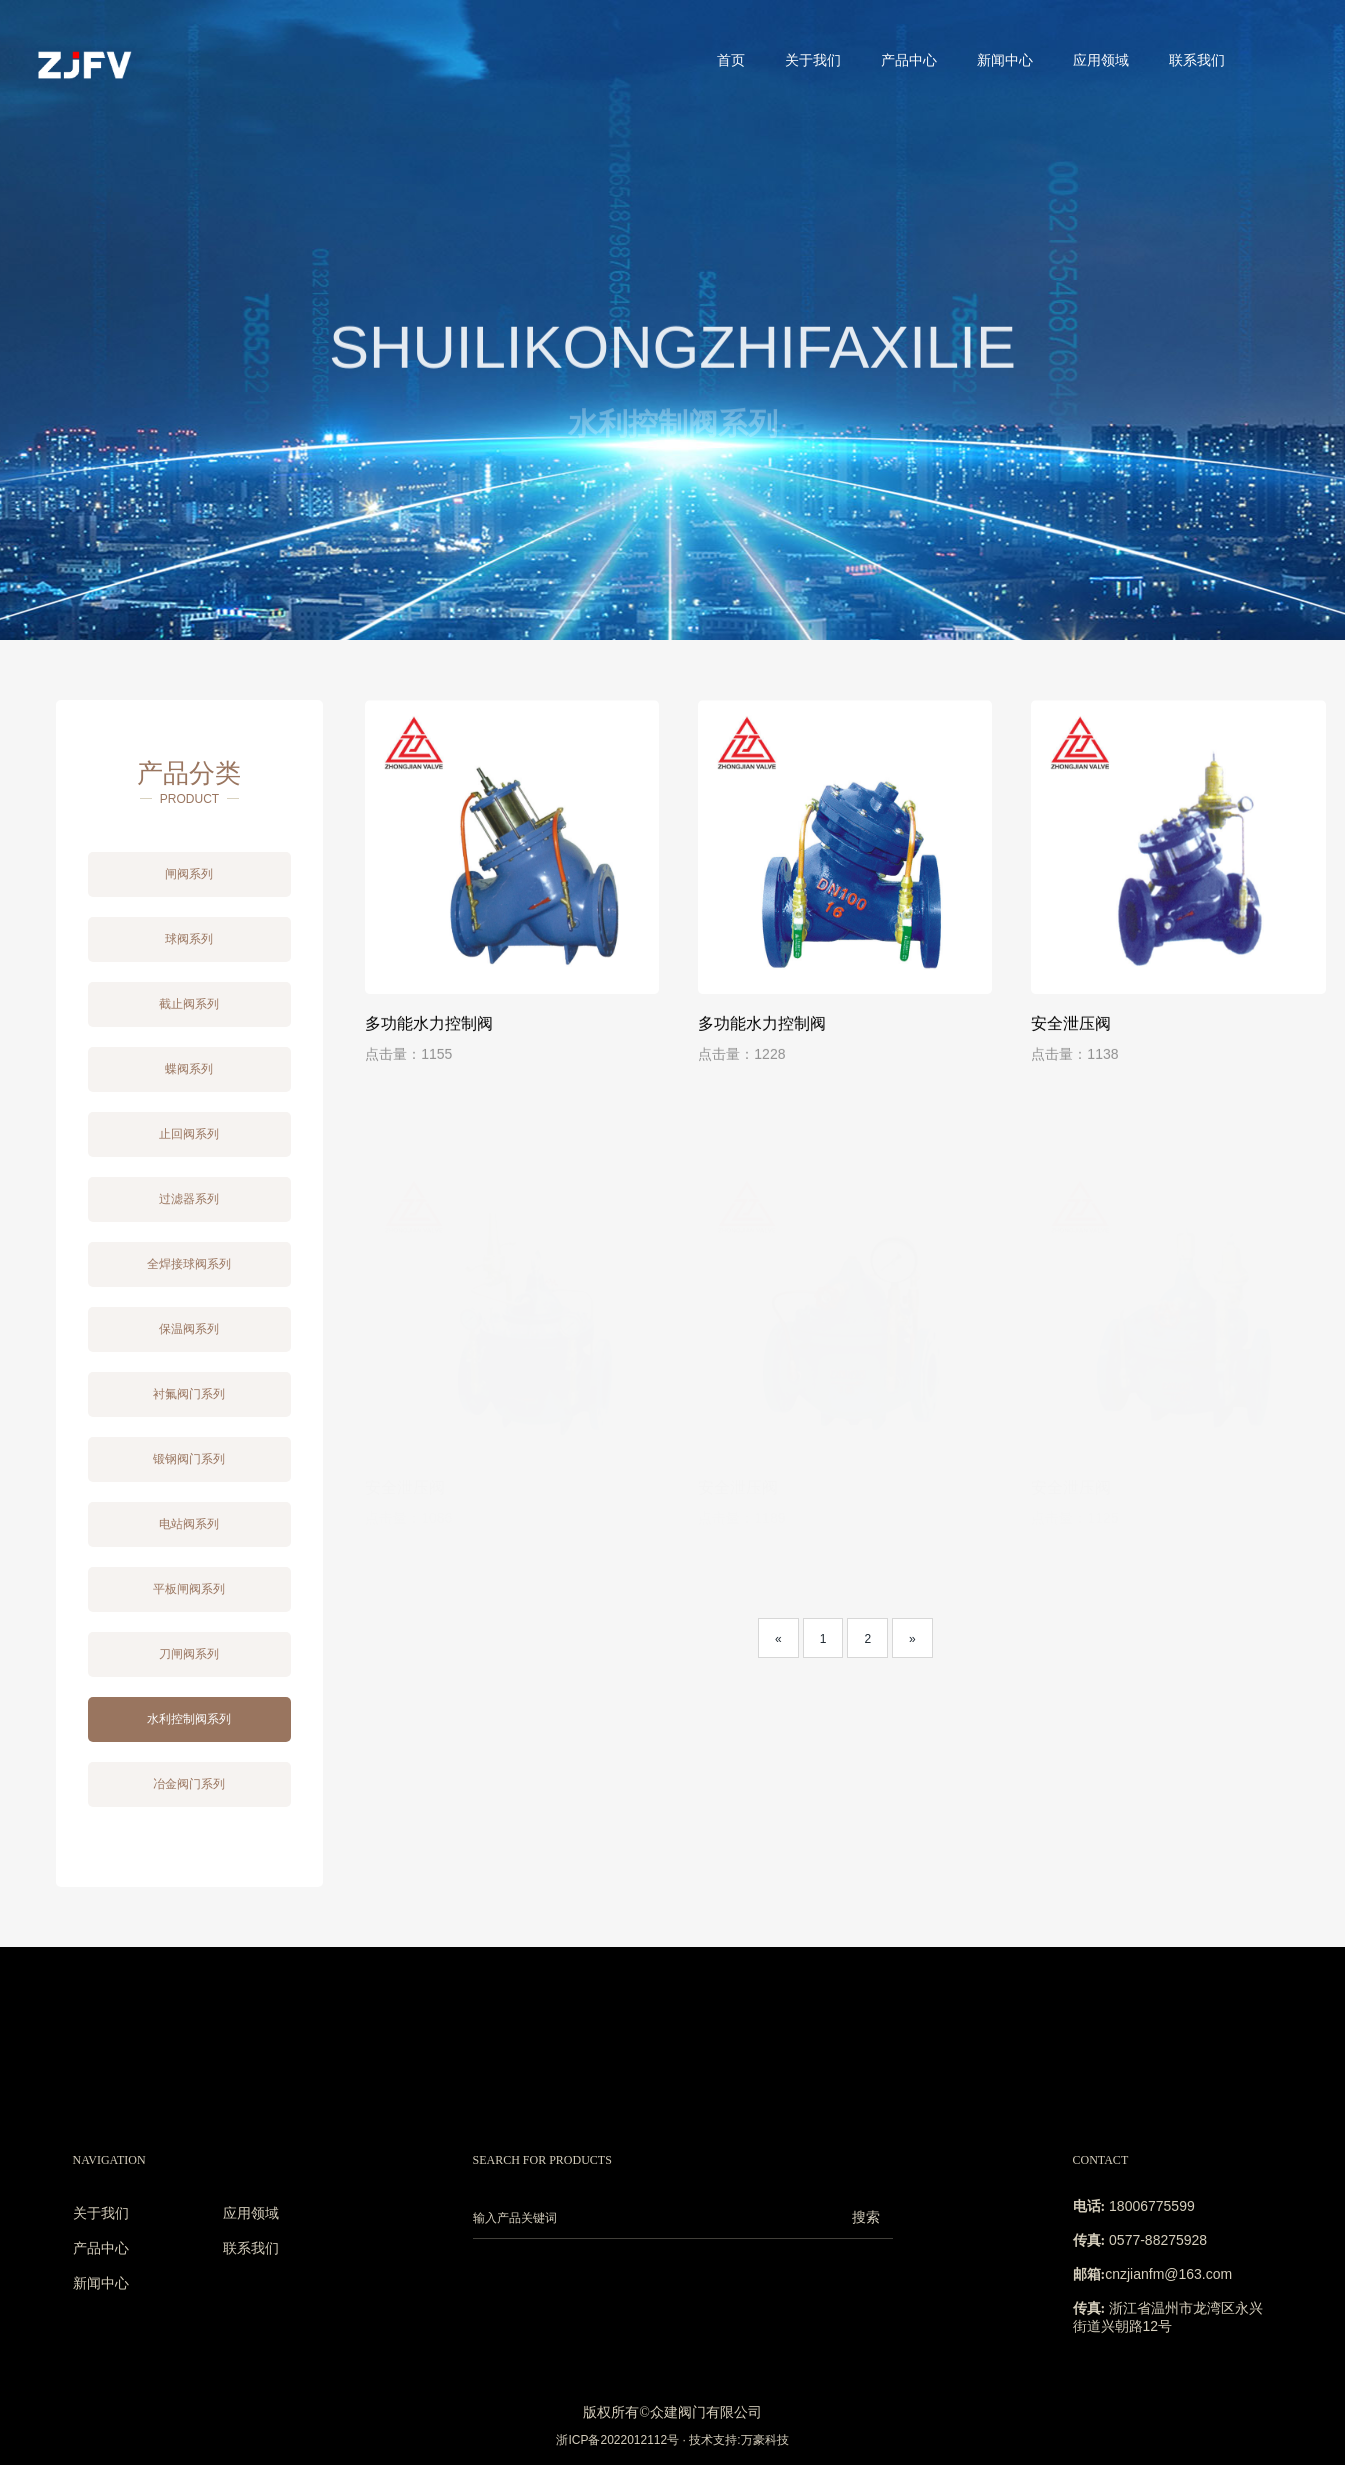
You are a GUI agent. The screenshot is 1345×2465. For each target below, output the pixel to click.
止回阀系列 (189, 1134)
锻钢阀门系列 (189, 1459)
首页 (731, 60)
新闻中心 (1005, 60)
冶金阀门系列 (189, 1784)
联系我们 (1197, 60)
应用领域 (1101, 60)
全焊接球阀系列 (189, 1264)
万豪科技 (765, 2440)
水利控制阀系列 (189, 1719)
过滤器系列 (189, 1199)
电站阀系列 (189, 1524)
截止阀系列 (189, 1004)
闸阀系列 (189, 874)
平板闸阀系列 (189, 1589)
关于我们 (813, 60)
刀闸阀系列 (189, 1654)
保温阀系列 (189, 1329)
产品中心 (909, 60)
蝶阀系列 (189, 1069)
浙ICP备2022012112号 (617, 2440)
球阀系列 (189, 939)
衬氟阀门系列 (189, 1394)
